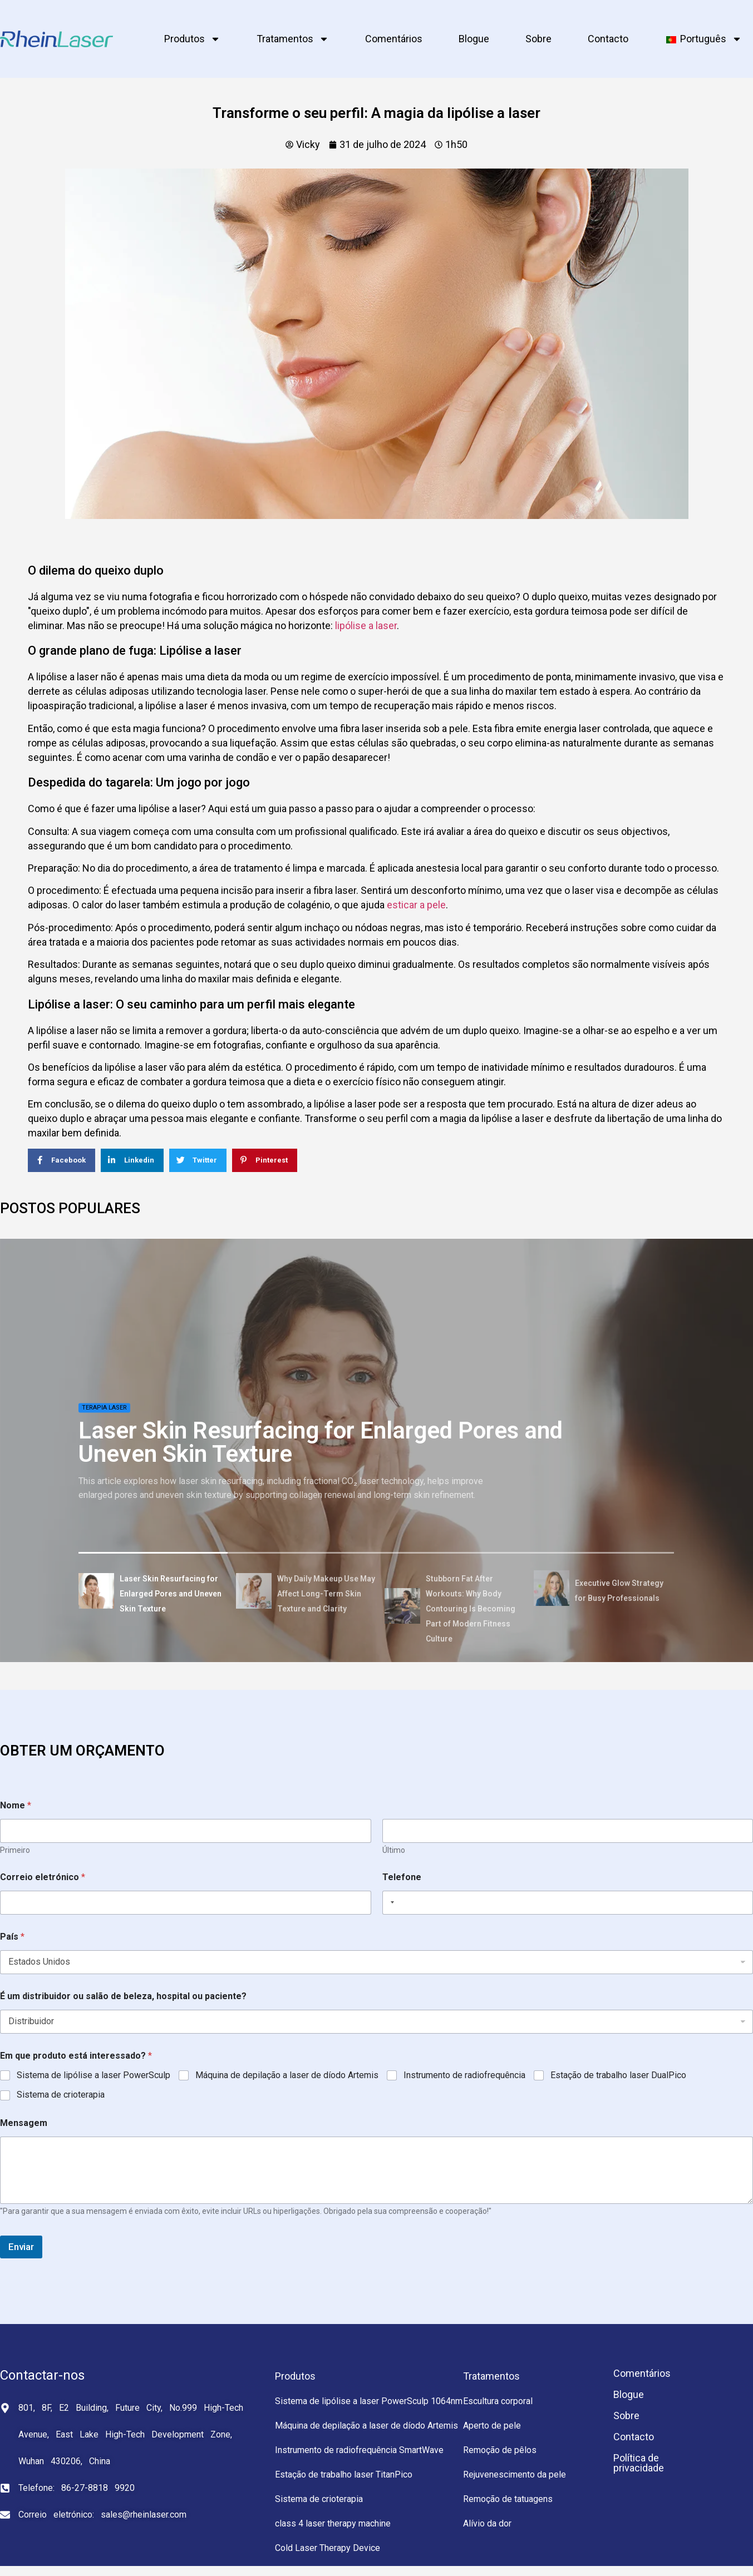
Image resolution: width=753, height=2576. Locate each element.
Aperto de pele (492, 2425)
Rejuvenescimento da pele (514, 2474)
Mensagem (23, 2123)
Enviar (21, 2246)
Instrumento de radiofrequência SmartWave (359, 2450)
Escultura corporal (498, 2401)
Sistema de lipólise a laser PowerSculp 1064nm (368, 2401)
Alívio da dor (487, 2523)
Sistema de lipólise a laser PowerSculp (93, 2075)
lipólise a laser (366, 625)
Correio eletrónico (42, 1877)
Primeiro (15, 1850)
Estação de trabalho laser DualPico (618, 2075)
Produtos (192, 39)
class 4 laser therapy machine (333, 2523)
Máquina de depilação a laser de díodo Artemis (286, 2075)
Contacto (608, 39)
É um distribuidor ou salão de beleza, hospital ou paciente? (123, 1996)
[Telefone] (568, 1903)
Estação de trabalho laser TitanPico (343, 2474)
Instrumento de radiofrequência (464, 2075)
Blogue (474, 39)
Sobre (538, 39)
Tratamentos (293, 39)
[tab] (153, 1592)
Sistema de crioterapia (61, 2094)
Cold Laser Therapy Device (327, 2548)
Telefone (401, 1877)
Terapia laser (104, 1407)
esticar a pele (416, 905)
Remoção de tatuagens (508, 2499)
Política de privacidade (638, 2463)
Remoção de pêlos (500, 2450)
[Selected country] (390, 1903)
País (12, 1936)
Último (393, 1850)
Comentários (393, 39)
